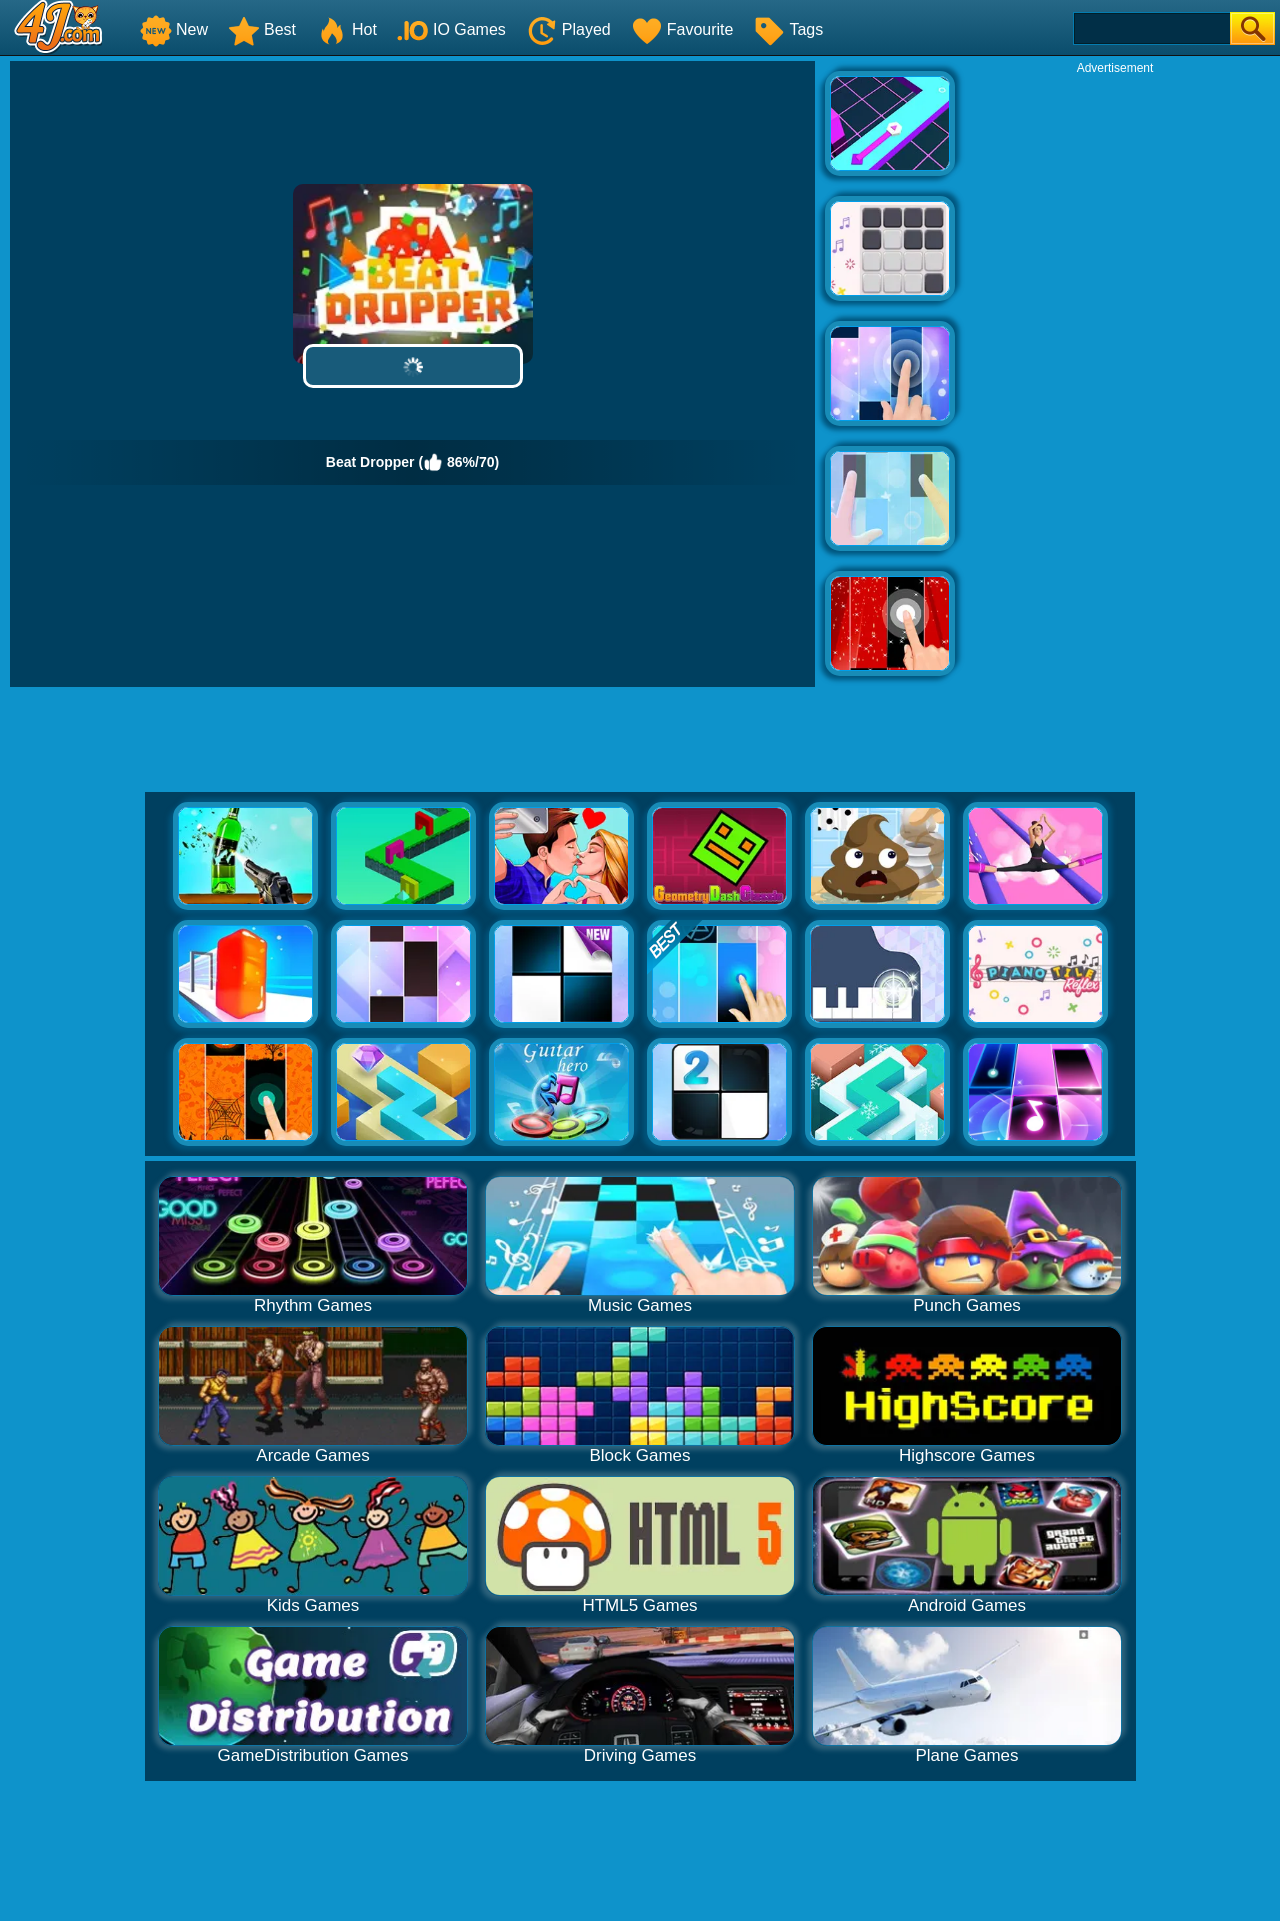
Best (262, 29)
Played (568, 29)
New (174, 29)
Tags (788, 29)
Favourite (682, 29)
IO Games (451, 29)
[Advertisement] (1115, 376)
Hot (346, 29)
